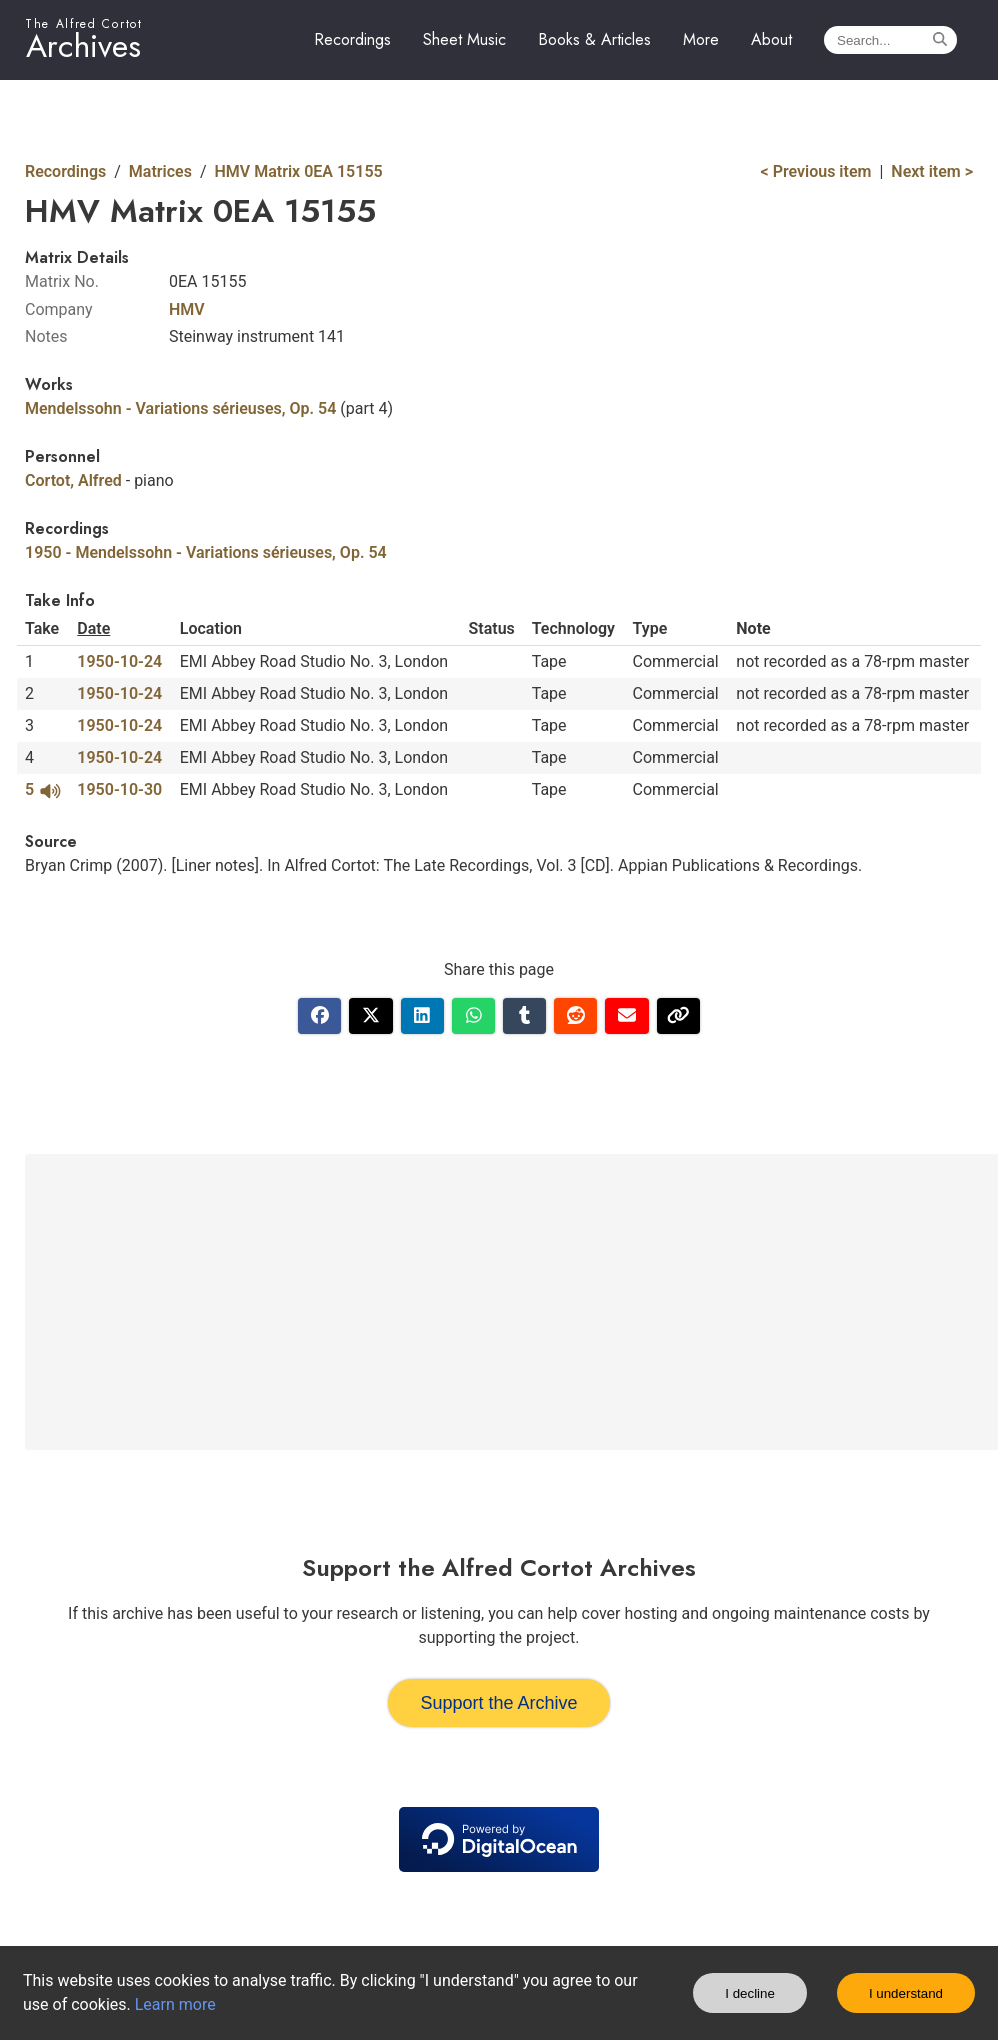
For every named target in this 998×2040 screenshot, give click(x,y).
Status (492, 628)
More (701, 39)
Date (93, 628)
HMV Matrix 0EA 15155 (299, 171)
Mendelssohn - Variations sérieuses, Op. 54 (180, 408)
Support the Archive (498, 1703)
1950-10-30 (119, 789)
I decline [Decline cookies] (750, 1993)
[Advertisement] (515, 1302)
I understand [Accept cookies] (906, 1993)
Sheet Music (464, 39)
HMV (187, 309)
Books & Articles (594, 39)
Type (650, 628)
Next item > (932, 171)
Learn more (175, 2004)
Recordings (352, 39)
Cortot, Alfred (73, 480)
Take (42, 628)
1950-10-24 (119, 661)
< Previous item (816, 171)
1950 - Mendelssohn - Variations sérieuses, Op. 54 (206, 552)
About (771, 39)
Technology (573, 628)
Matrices (160, 171)
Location (211, 628)
